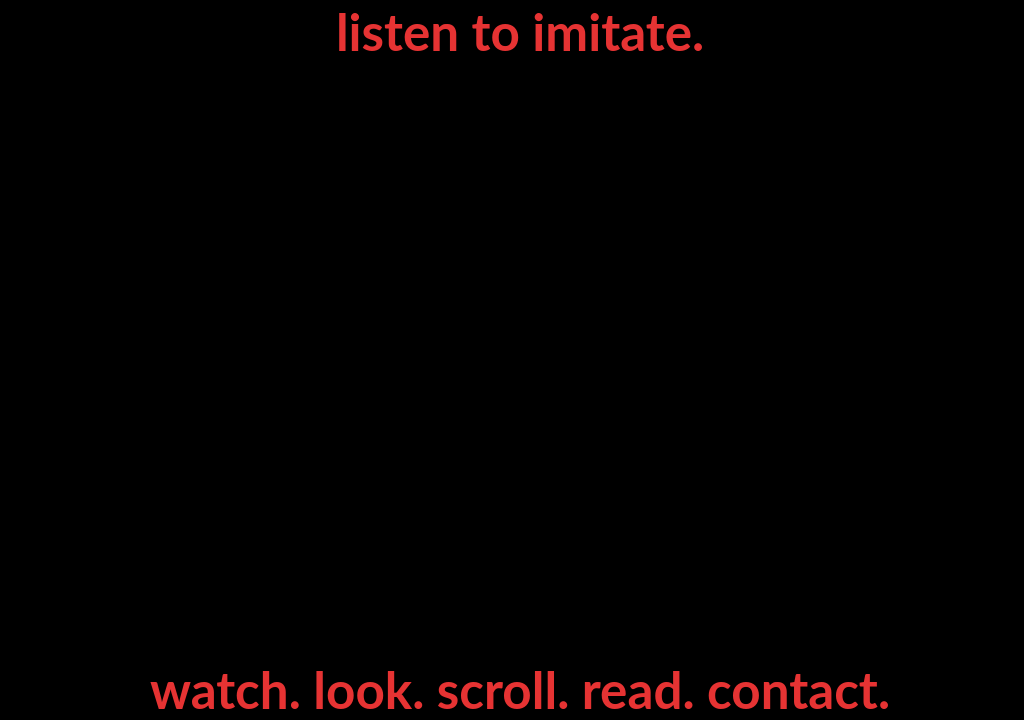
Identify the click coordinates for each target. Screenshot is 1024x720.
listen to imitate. (520, 31)
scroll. (509, 689)
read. (644, 689)
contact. (798, 689)
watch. (231, 689)
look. (375, 689)
